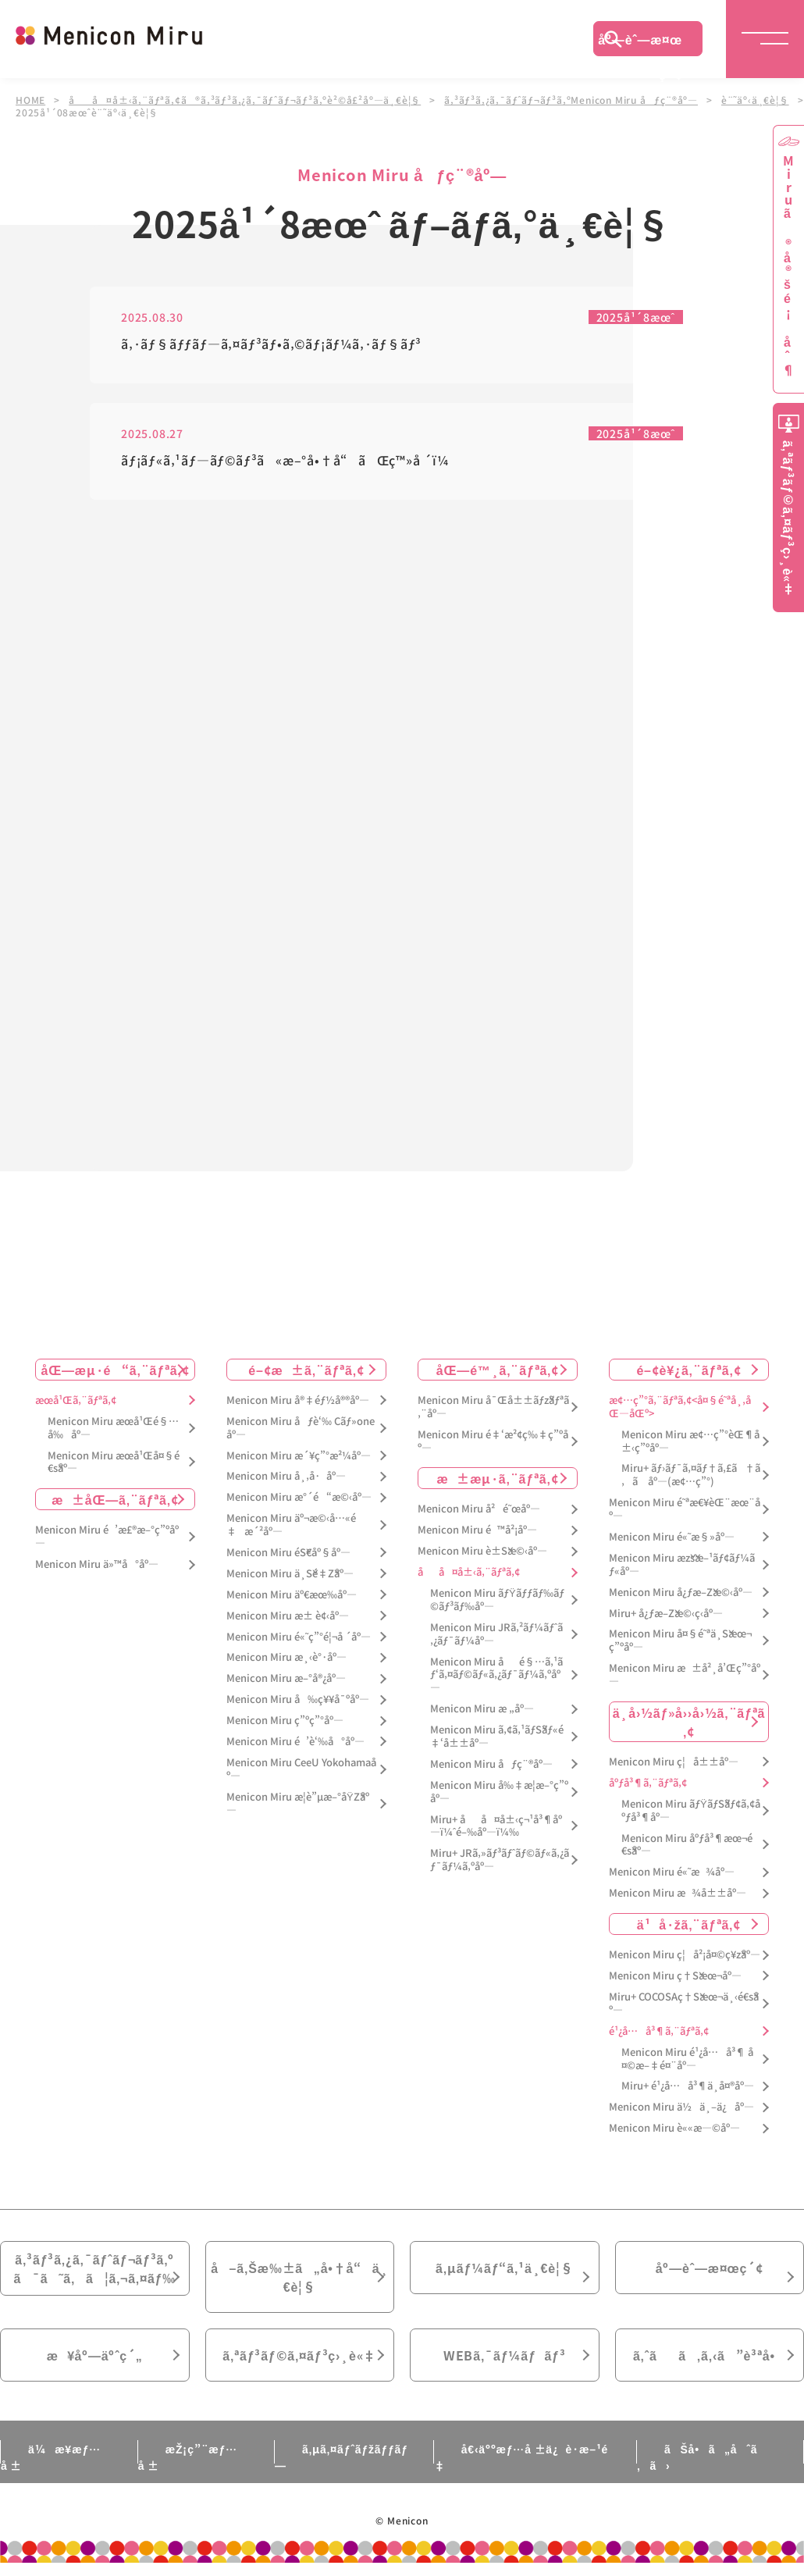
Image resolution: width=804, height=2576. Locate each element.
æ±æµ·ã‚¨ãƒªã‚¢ (498, 1478)
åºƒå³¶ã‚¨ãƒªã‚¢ (648, 1783)
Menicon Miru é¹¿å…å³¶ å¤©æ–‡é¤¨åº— (687, 2059)
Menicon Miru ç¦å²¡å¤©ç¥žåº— (684, 1954)
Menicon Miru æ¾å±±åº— (677, 1893)
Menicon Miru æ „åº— (482, 1709)
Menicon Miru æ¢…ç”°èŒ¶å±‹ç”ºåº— (690, 1441)
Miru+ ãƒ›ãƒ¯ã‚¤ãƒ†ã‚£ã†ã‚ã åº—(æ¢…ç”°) (690, 1475)
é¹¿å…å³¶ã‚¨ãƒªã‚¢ (659, 2031)
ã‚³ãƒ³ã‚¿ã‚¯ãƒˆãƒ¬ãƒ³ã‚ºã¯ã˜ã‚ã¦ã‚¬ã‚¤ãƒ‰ (94, 2268)
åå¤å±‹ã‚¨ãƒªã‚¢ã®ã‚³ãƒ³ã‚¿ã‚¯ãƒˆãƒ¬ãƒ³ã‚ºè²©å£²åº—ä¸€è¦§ (245, 100)
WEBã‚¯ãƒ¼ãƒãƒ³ (504, 2355)
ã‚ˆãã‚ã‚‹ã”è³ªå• (709, 2355)
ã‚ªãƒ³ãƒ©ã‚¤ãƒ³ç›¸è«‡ (299, 2355)
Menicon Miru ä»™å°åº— (96, 1564)
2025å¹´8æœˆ (635, 317)
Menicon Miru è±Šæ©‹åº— (482, 1551)
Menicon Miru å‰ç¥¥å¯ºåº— (297, 1699)
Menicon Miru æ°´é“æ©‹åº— (299, 1497)
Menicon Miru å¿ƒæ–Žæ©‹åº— (680, 1592)
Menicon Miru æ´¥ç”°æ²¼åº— (298, 1456)
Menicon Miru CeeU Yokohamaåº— (301, 1769)
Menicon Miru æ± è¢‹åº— (287, 1616)
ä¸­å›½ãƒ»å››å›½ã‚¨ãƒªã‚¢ (689, 1721)
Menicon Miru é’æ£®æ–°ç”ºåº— (107, 1536)
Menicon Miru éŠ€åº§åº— (288, 1552)
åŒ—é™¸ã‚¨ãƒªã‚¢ (497, 1369)
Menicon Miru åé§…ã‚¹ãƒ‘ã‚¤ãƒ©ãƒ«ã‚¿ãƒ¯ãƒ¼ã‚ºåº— (496, 1675)
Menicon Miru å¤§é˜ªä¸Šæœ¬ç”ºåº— (680, 1640)
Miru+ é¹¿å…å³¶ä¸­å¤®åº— (687, 2086)
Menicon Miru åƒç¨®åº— (491, 1764)
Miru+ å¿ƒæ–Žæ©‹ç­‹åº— (666, 1613)
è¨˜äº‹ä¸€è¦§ (755, 100)
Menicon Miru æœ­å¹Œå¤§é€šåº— (114, 1462)
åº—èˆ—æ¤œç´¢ (640, 43)
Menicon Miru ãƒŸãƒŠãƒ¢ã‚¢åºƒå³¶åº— (690, 1810)
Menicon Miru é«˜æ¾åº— (672, 1872)
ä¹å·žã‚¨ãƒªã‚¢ (689, 1924)
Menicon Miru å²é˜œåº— (479, 1509)
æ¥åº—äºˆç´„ (95, 2355)
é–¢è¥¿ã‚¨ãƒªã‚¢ (688, 1369)
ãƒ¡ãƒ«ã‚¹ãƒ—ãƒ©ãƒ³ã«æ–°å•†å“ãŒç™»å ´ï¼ (290, 461)
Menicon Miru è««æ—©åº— (674, 2128)
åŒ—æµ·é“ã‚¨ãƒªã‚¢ (115, 1369)
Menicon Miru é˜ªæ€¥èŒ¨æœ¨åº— (684, 1509)
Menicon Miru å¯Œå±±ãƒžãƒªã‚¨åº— (493, 1407)
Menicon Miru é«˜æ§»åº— (672, 1537)
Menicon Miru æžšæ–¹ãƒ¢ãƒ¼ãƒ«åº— (682, 1565)
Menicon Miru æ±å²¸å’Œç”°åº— (684, 1675)
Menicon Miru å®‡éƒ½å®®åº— (297, 1400)
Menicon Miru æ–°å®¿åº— (286, 1678)
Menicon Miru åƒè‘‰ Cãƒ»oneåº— (300, 1428)
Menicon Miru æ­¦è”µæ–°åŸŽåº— (297, 1803)
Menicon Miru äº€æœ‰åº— (291, 1595)
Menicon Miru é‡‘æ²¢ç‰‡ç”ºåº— (493, 1441)
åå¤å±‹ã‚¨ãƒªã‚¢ (469, 1572)
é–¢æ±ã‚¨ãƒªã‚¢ (306, 1369)
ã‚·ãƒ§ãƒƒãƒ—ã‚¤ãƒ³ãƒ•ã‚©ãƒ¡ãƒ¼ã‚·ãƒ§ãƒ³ (271, 345)
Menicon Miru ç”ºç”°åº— (284, 1720)
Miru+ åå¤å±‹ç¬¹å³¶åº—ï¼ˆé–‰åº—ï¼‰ (496, 1826)
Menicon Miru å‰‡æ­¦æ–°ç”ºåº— (499, 1792)
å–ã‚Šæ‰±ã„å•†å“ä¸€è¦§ (299, 2277)
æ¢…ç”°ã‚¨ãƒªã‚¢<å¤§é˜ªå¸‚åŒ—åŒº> (680, 1407)
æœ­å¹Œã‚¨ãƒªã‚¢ (75, 1400)
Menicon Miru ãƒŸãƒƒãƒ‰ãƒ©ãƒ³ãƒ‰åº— (497, 1600)
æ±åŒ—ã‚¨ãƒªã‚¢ (115, 1499)
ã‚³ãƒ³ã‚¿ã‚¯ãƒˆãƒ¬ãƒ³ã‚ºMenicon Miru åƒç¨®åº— (571, 100)
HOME (30, 100)
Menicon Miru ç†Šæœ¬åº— (675, 1976)
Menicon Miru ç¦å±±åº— (673, 1762)
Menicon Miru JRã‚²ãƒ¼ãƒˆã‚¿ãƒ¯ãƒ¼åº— (496, 1634)
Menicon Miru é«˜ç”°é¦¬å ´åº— (298, 1637)
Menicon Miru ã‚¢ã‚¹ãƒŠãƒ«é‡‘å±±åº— (497, 1736)
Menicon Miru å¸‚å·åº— (286, 1476)
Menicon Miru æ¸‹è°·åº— (286, 1657)
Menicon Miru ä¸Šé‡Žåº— (290, 1573)
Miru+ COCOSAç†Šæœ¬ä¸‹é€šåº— (684, 2003)
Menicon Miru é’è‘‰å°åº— (295, 1741)
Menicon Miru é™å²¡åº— (477, 1530)
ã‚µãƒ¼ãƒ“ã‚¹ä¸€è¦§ (504, 2267)
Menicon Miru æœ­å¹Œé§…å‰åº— (113, 1428)
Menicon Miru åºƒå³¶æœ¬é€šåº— (686, 1845)
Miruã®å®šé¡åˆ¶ (788, 266)
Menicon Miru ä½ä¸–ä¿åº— (681, 2107)
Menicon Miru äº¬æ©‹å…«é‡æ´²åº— (291, 1525)
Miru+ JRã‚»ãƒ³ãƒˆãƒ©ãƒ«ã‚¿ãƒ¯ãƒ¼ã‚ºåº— (499, 1860)
